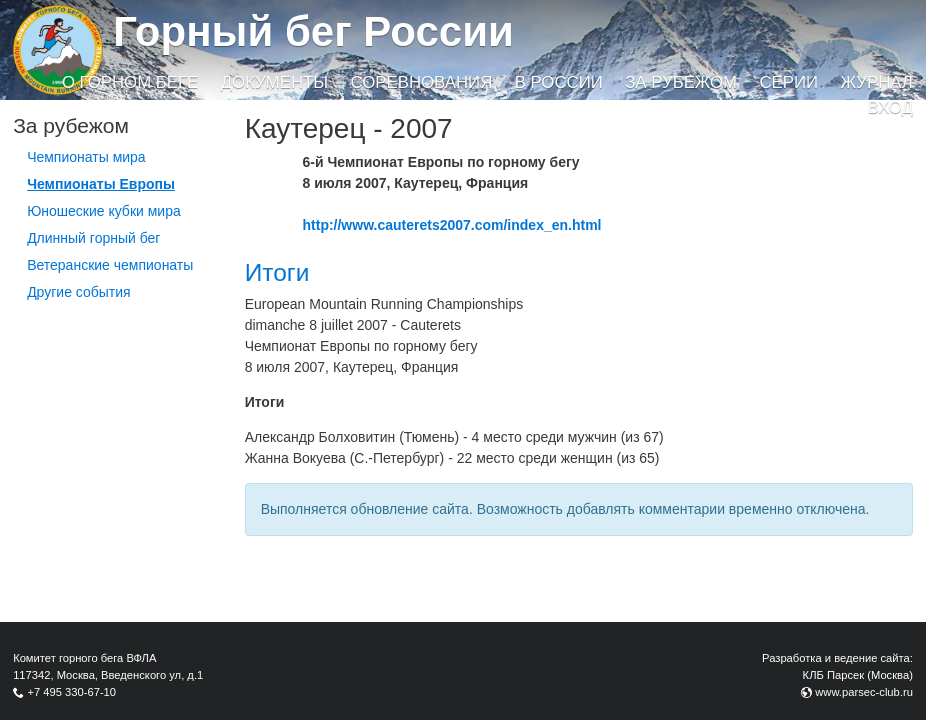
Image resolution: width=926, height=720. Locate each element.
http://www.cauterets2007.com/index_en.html (452, 225)
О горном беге (130, 82)
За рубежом (681, 82)
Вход (890, 107)
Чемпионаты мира (86, 157)
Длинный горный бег (93, 238)
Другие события (79, 292)
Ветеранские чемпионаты (110, 265)
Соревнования (422, 82)
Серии (788, 82)
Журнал (876, 82)
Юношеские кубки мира (104, 211)
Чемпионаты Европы (101, 184)
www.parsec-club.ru (864, 692)
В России (559, 82)
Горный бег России (313, 31)
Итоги (277, 272)
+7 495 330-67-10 (71, 692)
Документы (274, 82)
